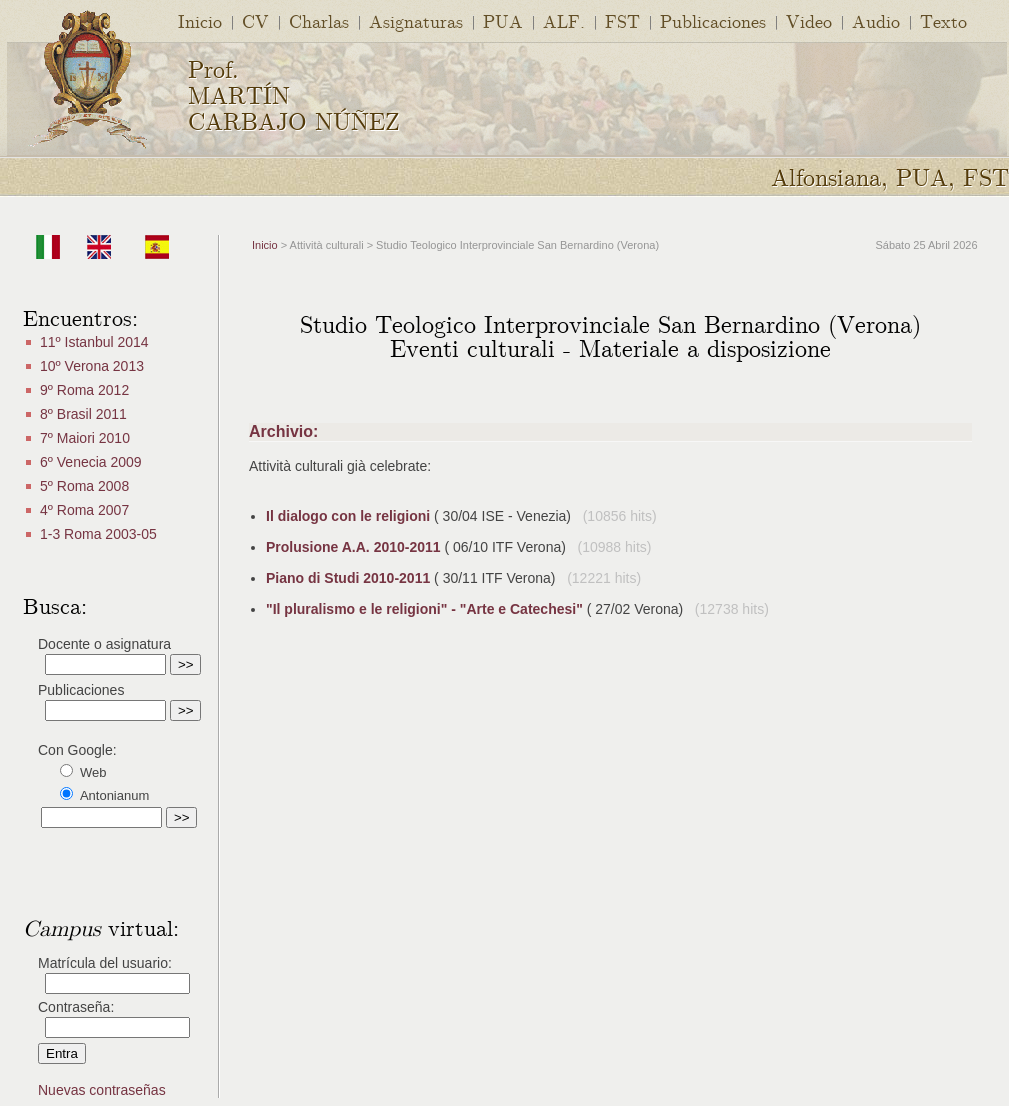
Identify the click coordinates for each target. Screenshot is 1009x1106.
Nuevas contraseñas (102, 1090)
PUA (503, 20)
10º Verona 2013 (92, 366)
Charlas (319, 20)
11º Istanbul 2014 (94, 342)
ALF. (564, 20)
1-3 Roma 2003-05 (98, 534)
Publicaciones (713, 20)
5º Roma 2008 (84, 486)
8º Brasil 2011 (83, 414)
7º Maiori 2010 (85, 438)
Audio (876, 20)
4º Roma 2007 (84, 510)
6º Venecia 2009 (91, 462)
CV (255, 20)
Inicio (200, 20)
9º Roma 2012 (84, 390)
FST (622, 20)
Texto (943, 20)
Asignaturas (416, 20)
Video (809, 20)
